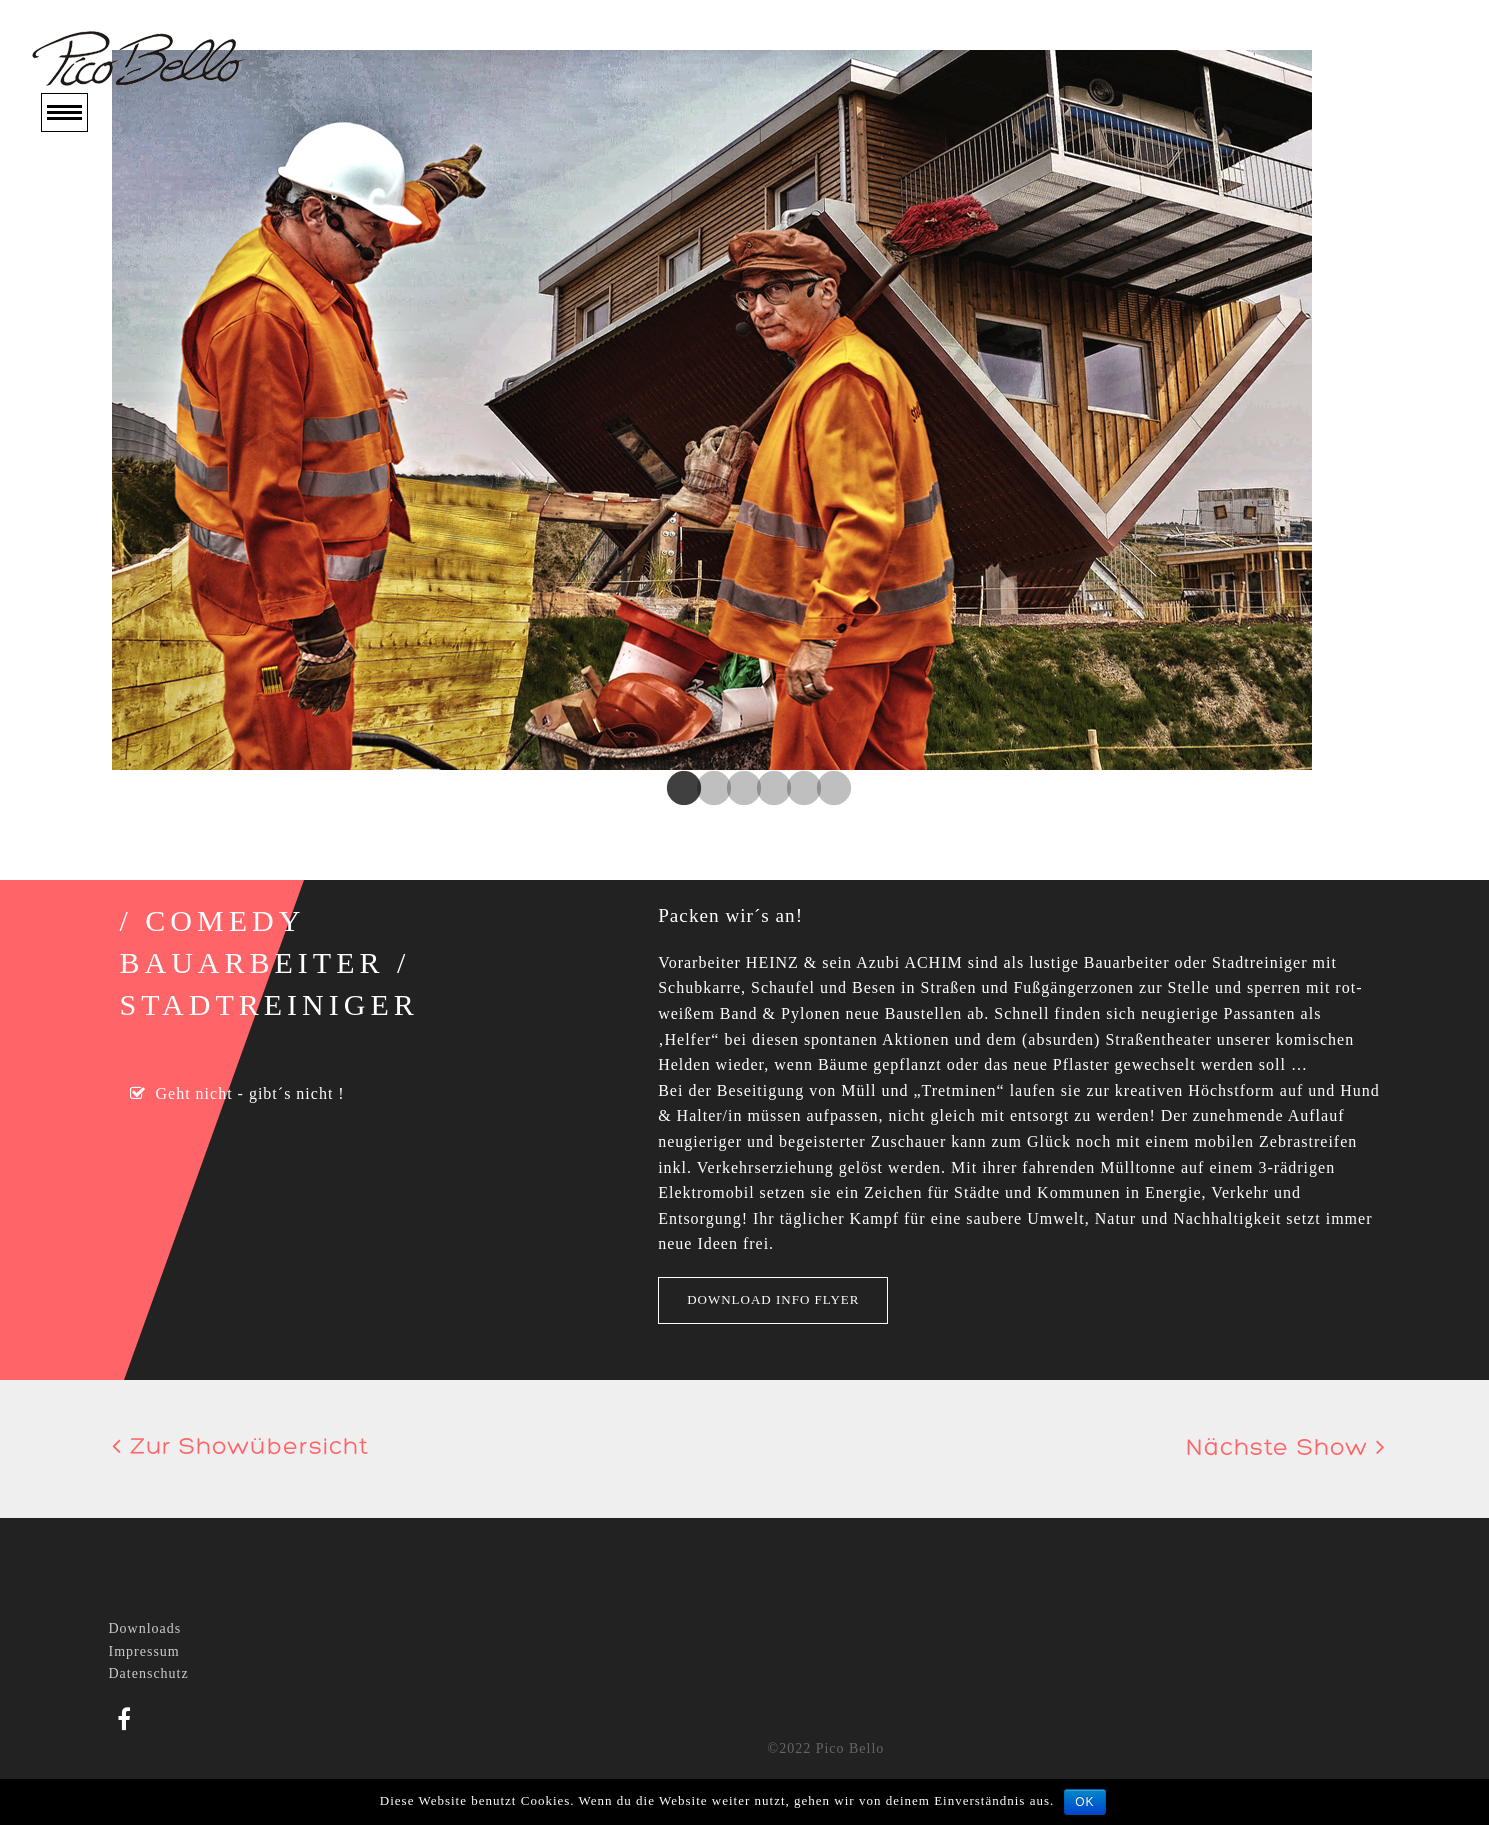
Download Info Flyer (773, 1299)
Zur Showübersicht (240, 1448)
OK (1084, 1802)
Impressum (144, 1651)
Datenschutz (149, 1673)
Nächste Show (1286, 1449)
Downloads (145, 1628)
